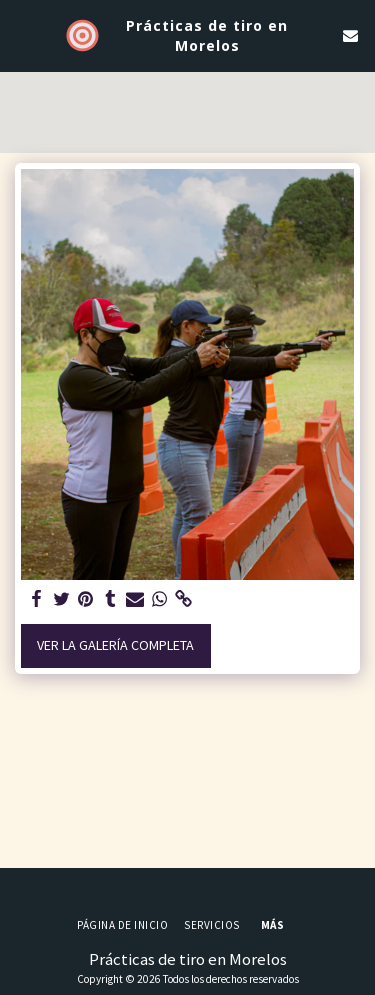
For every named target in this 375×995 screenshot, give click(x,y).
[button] (22, 34)
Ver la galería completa (115, 645)
